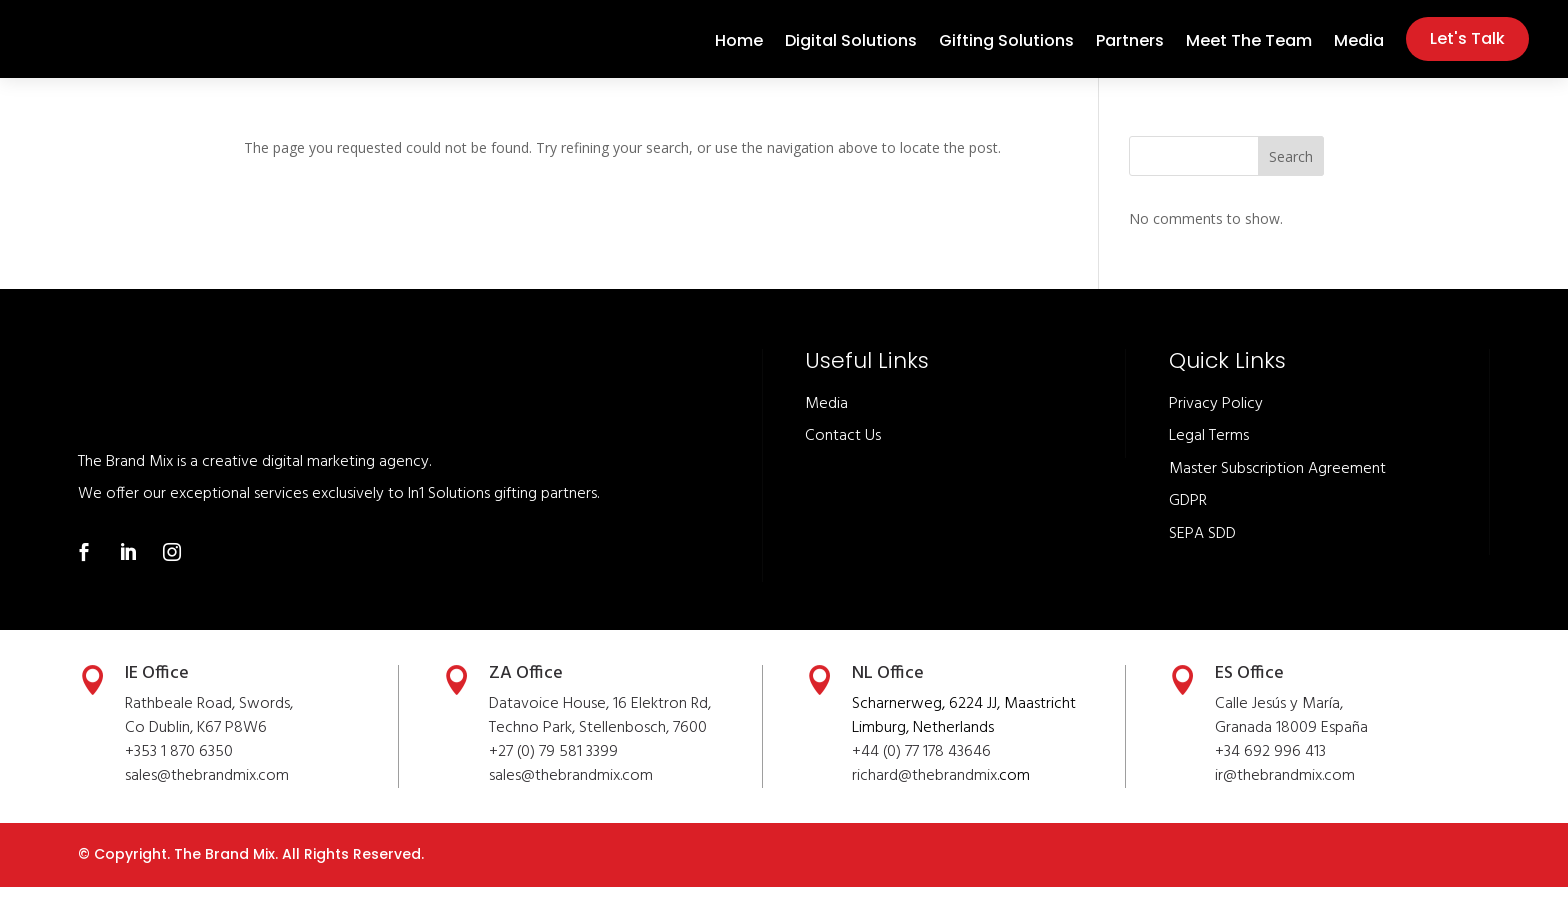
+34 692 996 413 (1270, 774)
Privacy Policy (1216, 426)
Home (739, 54)
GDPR (1188, 523)
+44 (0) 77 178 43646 (921, 774)
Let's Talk (1467, 49)
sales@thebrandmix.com (207, 798)
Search (1291, 178)
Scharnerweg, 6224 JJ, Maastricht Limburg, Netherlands (964, 738)
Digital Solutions (851, 54)
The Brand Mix (224, 876)
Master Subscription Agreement (1277, 491)
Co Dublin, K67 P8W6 (196, 750)
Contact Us (843, 458)
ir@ (1226, 798)
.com (636, 798)
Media (1359, 54)
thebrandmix (577, 798)
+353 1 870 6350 (179, 774)
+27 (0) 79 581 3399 (553, 774)
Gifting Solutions (1006, 54)
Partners (1130, 54)
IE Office (157, 695)
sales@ (512, 798)
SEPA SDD (1202, 556)
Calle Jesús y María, (1279, 726)
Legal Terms (1209, 458)
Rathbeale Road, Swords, (209, 726)
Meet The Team (1249, 54)
